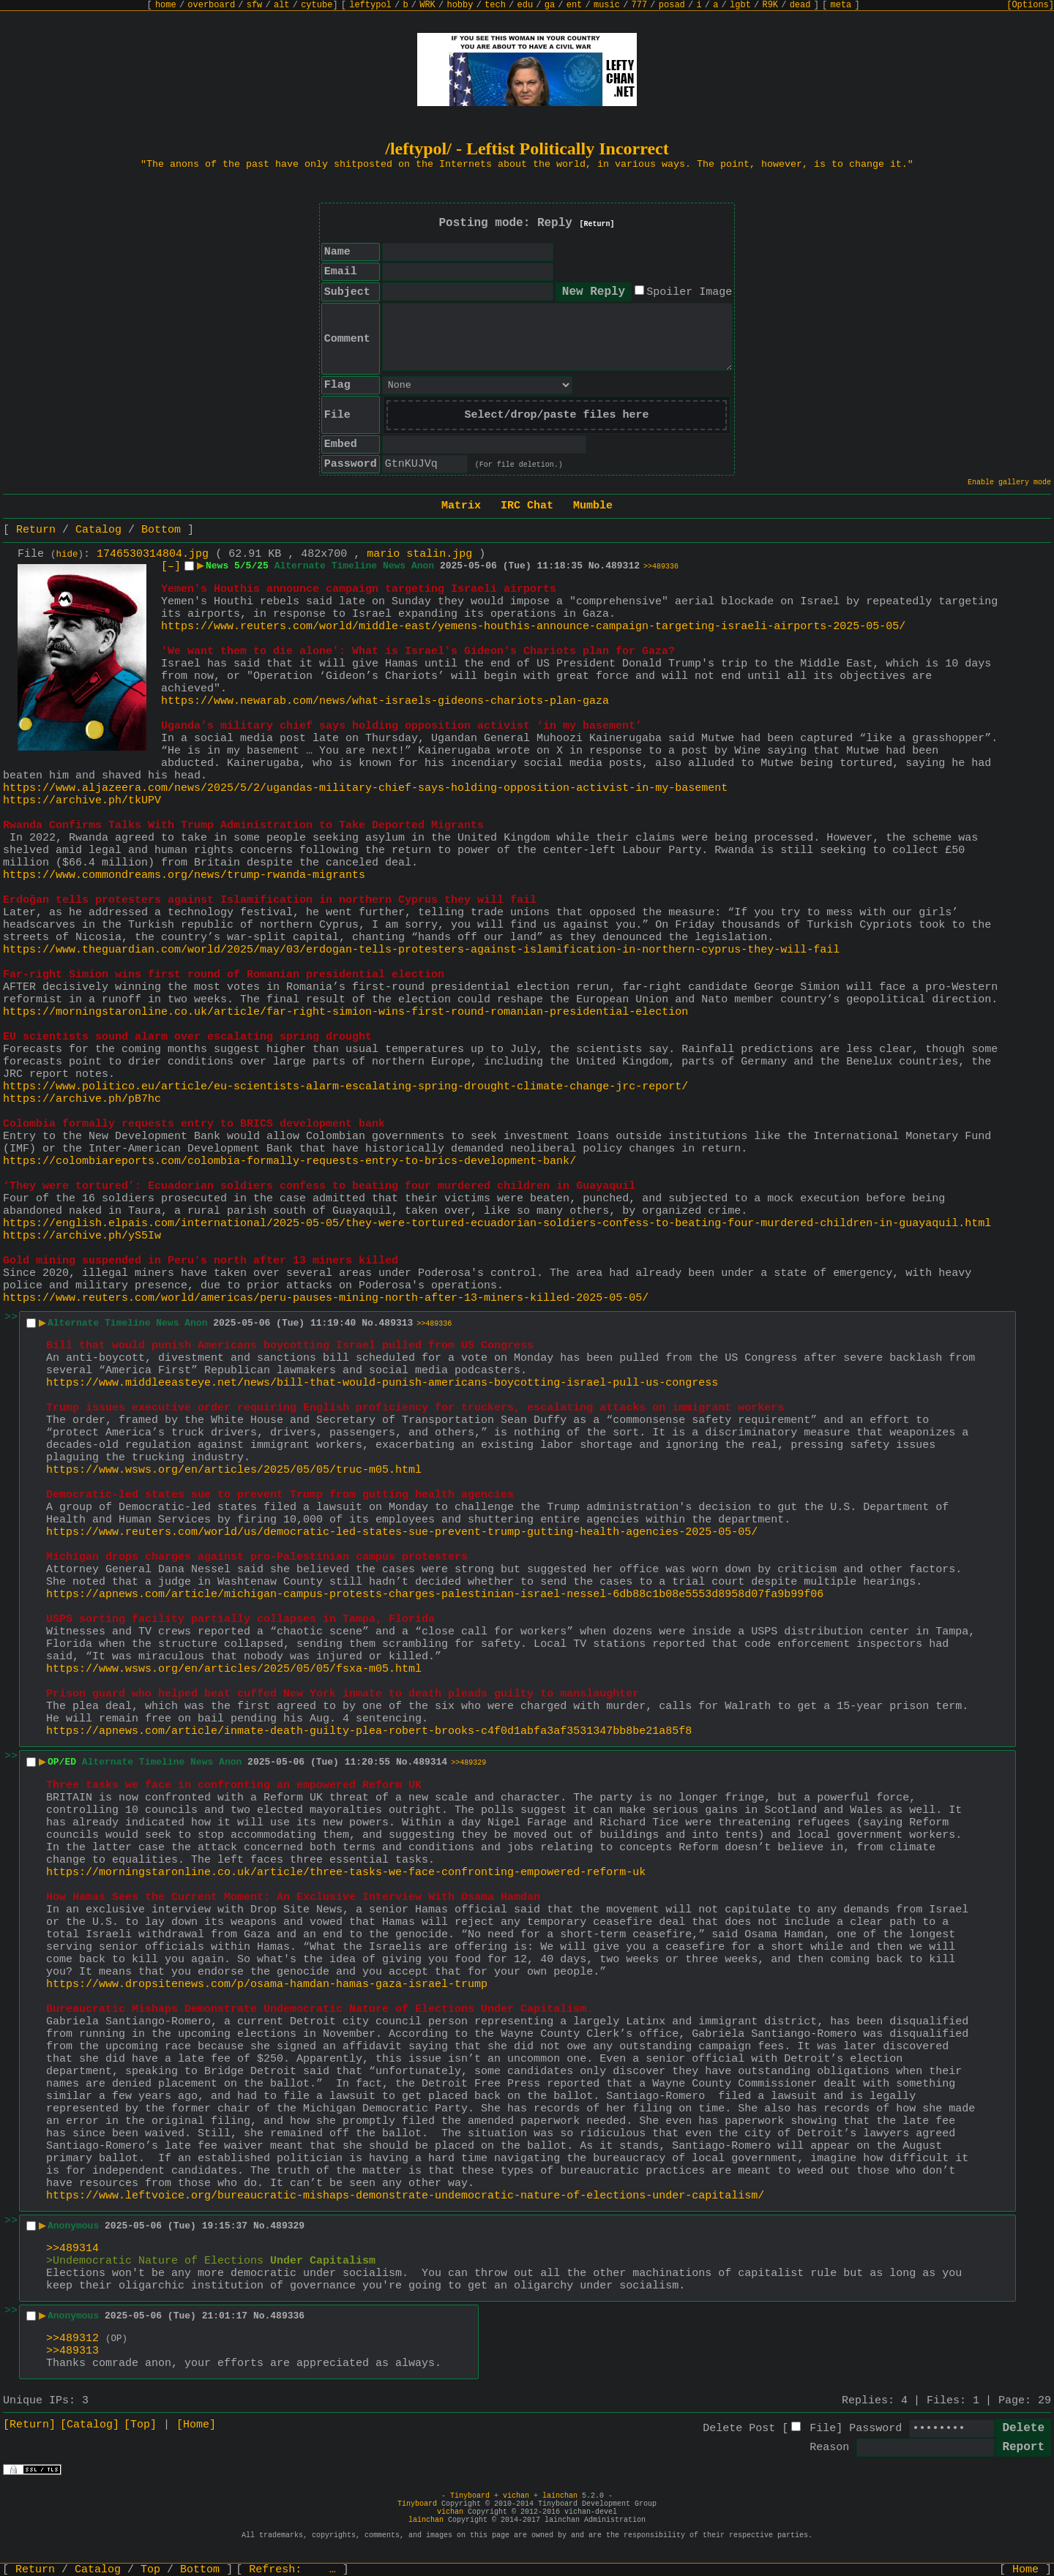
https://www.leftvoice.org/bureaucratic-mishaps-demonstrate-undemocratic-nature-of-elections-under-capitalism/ (405, 2196)
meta (841, 5)
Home (1025, 2570)
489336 (287, 2315)
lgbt (740, 5)
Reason (829, 2447)
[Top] (140, 2425)
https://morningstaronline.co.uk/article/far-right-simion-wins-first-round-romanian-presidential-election (345, 1012)
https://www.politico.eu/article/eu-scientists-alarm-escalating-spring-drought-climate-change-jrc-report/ (345, 1087)
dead (800, 5)
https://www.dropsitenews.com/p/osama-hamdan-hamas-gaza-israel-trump (266, 1984)
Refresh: (292, 2570)
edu (525, 5)
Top (150, 2570)
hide (67, 554)
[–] (171, 566)
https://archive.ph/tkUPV (82, 801)
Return (36, 530)
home (165, 5)
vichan (516, 2496)
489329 (287, 2225)
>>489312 (72, 2338)
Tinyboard (470, 2496)
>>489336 (661, 567)
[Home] (196, 2425)
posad (672, 5)
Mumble (593, 506)
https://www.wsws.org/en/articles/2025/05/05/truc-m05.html (234, 1470)
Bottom (161, 530)
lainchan (560, 2496)
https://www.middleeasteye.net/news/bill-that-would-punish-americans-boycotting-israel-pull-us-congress (382, 1383)
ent (575, 5)
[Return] (597, 224)
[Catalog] (89, 2425)
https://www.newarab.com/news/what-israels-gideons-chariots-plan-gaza (385, 701)
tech (495, 5)
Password (875, 2428)
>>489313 (72, 2351)
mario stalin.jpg (419, 554)
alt (282, 5)
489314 (430, 1762)
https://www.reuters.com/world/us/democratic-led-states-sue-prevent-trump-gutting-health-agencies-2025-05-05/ (402, 1532)
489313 (396, 1323)
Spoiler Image (689, 292)
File (823, 2428)
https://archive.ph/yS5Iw (82, 1236)
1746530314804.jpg (153, 554)
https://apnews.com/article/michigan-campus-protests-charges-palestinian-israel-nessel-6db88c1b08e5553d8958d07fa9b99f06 (434, 1594)
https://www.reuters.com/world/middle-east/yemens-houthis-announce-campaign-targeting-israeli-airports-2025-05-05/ (533, 626)
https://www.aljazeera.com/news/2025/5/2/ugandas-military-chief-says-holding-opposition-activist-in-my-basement (365, 788)
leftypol (370, 5)
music (607, 5)
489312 (622, 565)
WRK (427, 5)
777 (640, 5)
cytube (316, 5)
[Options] (1030, 5)
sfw (255, 5)
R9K (770, 5)
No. (596, 565)
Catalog (98, 530)
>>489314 (72, 2248)
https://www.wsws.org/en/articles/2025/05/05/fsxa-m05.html (234, 1669)
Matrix (461, 506)
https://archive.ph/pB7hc (82, 1099)
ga (550, 5)
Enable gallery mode (1009, 482)
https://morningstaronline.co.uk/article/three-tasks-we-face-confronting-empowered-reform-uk (346, 1872)
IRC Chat (527, 506)
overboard (211, 5)
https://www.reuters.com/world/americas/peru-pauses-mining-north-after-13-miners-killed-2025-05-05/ (326, 1298)
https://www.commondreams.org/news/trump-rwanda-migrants (184, 875)
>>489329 (468, 1763)
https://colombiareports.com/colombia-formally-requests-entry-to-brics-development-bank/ (289, 1161)
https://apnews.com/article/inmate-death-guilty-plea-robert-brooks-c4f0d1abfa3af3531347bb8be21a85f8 (369, 1731)
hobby (459, 5)
